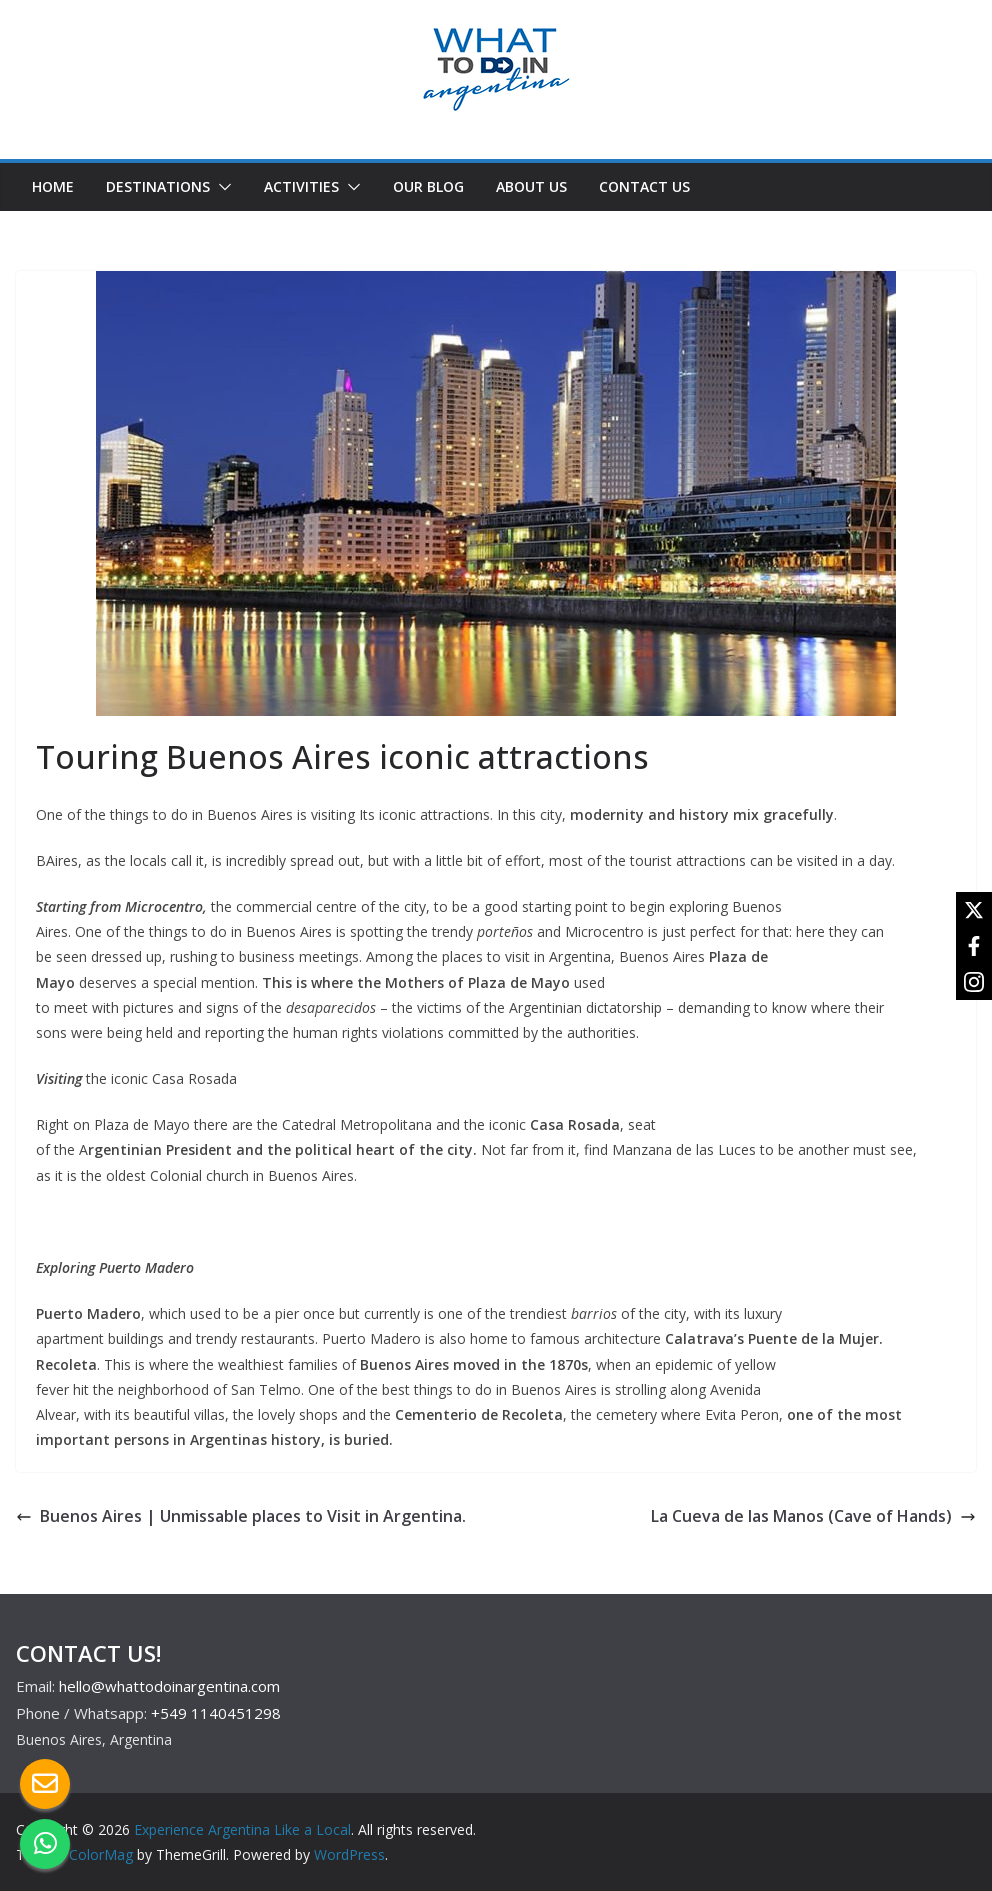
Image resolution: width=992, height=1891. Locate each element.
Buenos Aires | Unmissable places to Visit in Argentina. (243, 1516)
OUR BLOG (428, 186)
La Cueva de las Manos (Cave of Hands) (813, 1516)
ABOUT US (531, 186)
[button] (221, 187)
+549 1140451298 (216, 1713)
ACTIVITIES (301, 186)
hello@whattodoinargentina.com (169, 1686)
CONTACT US (644, 186)
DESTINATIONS (158, 186)
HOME (53, 186)
